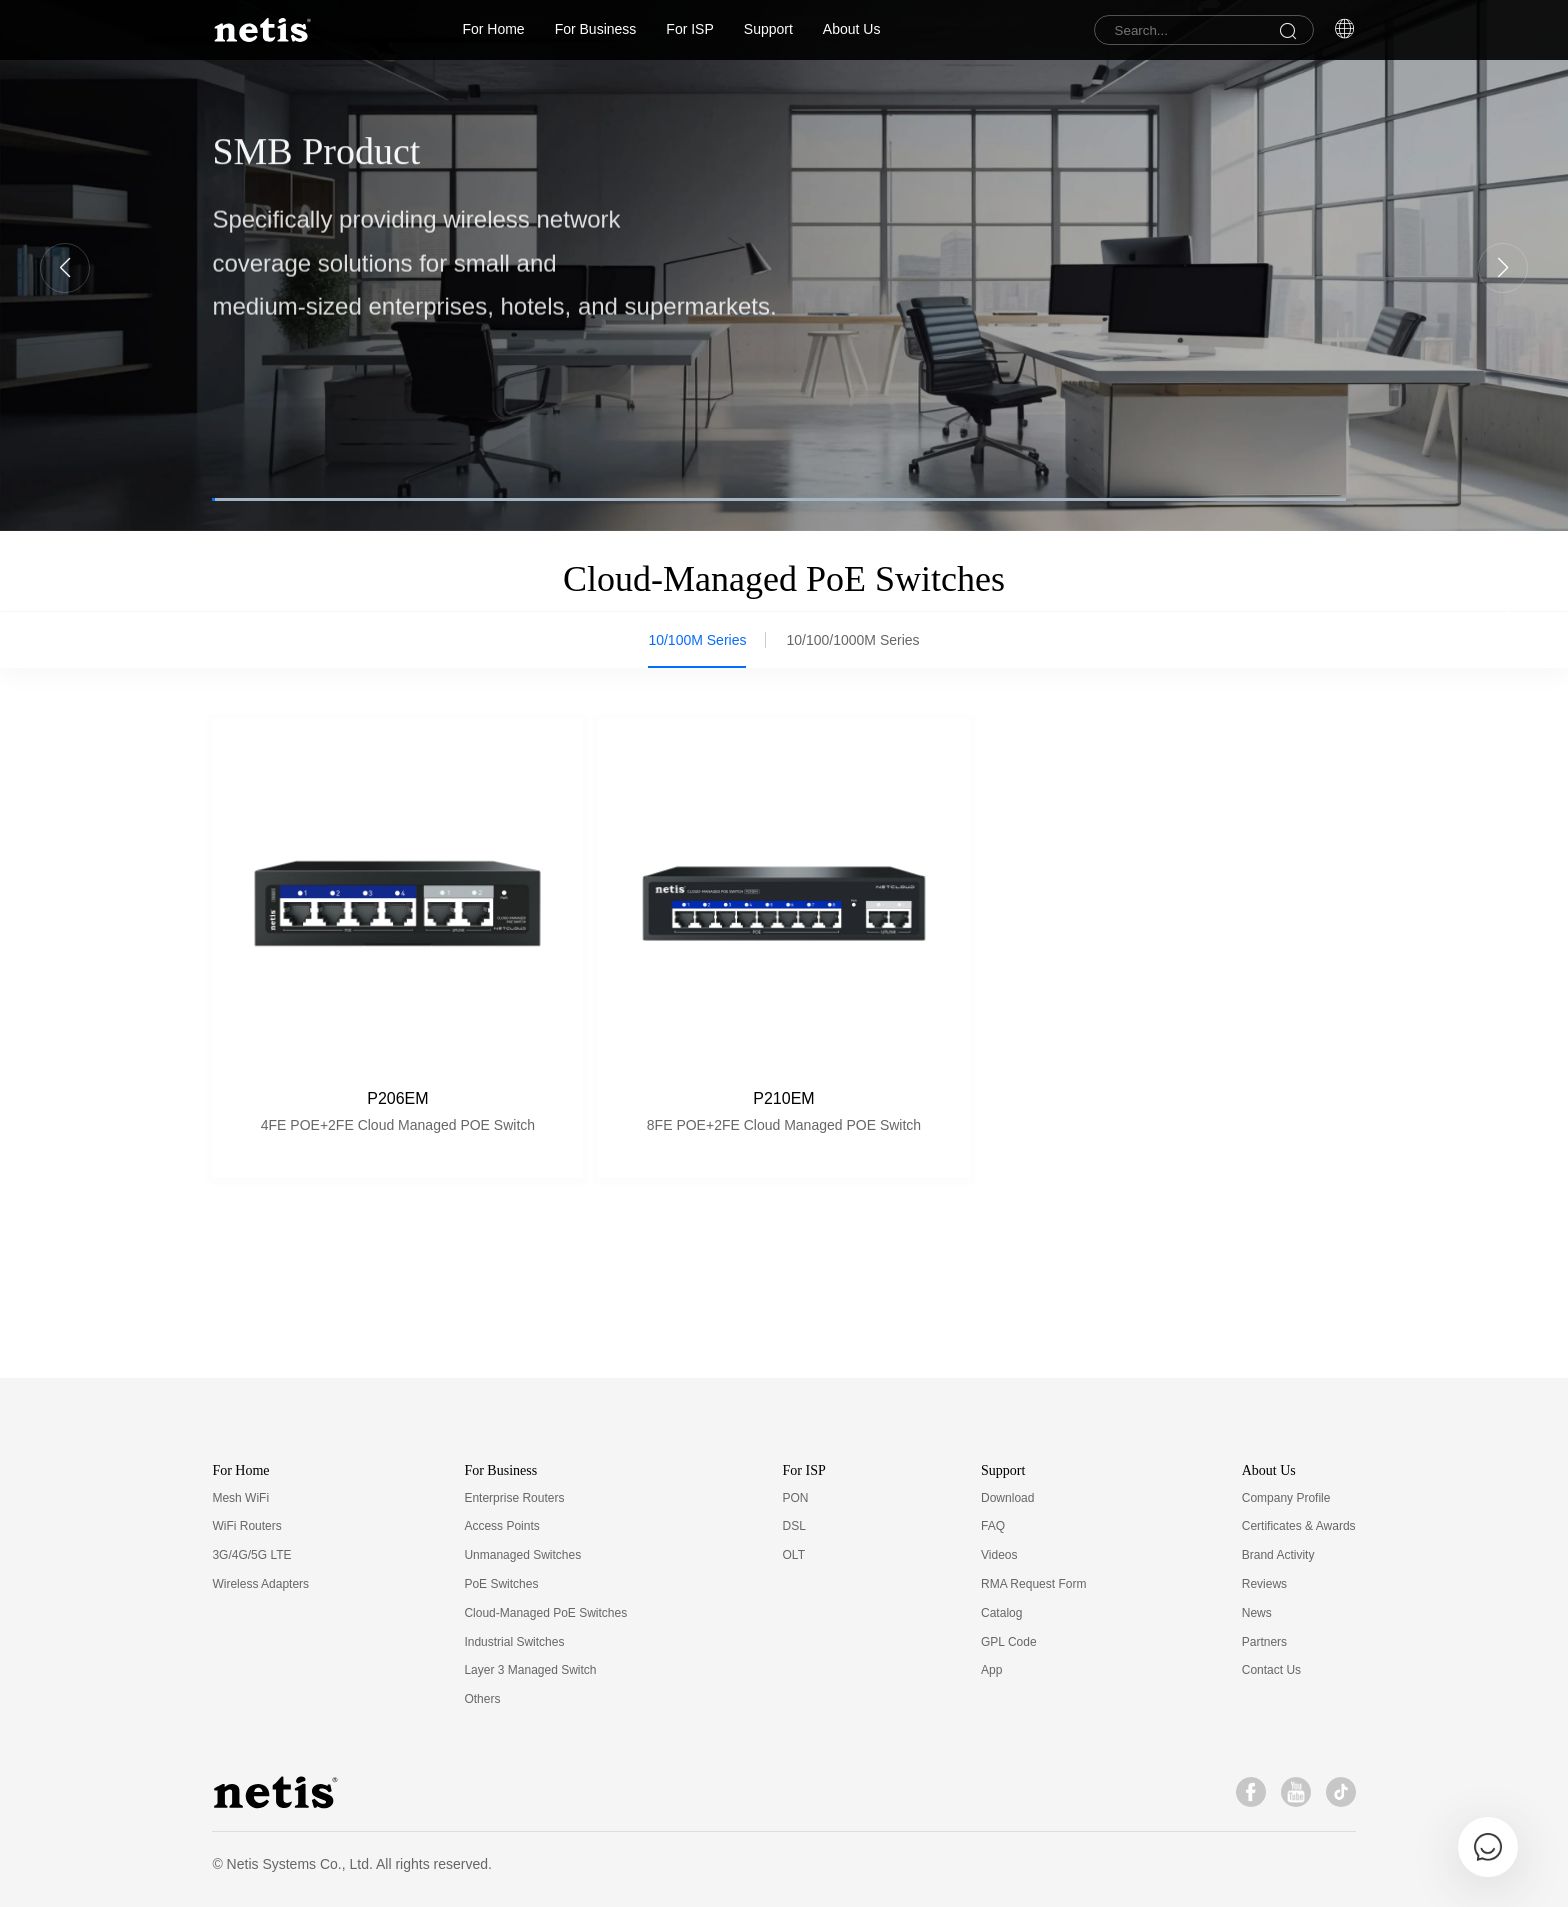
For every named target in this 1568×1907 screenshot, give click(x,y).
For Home (493, 29)
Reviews (1264, 1584)
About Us (852, 29)
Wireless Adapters (260, 1584)
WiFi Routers (246, 1526)
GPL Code (1009, 1642)
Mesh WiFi (240, 1498)
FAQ (993, 1526)
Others (482, 1699)
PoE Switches (501, 1584)
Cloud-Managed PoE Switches (545, 1613)
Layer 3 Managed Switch (530, 1670)
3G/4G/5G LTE (251, 1555)
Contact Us (1271, 1670)
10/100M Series (697, 640)
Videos (999, 1555)
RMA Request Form (1033, 1584)
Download (1007, 1498)
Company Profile (1286, 1498)
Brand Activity (1278, 1555)
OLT (794, 1555)
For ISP (689, 29)
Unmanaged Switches (522, 1555)
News (1257, 1613)
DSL (794, 1526)
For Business (596, 29)
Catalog (1001, 1613)
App (991, 1670)
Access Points (501, 1526)
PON (796, 1498)
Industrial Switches (514, 1642)
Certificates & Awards (1299, 1526)
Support (768, 29)
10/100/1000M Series (852, 640)
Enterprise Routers (514, 1498)
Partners (1264, 1642)
